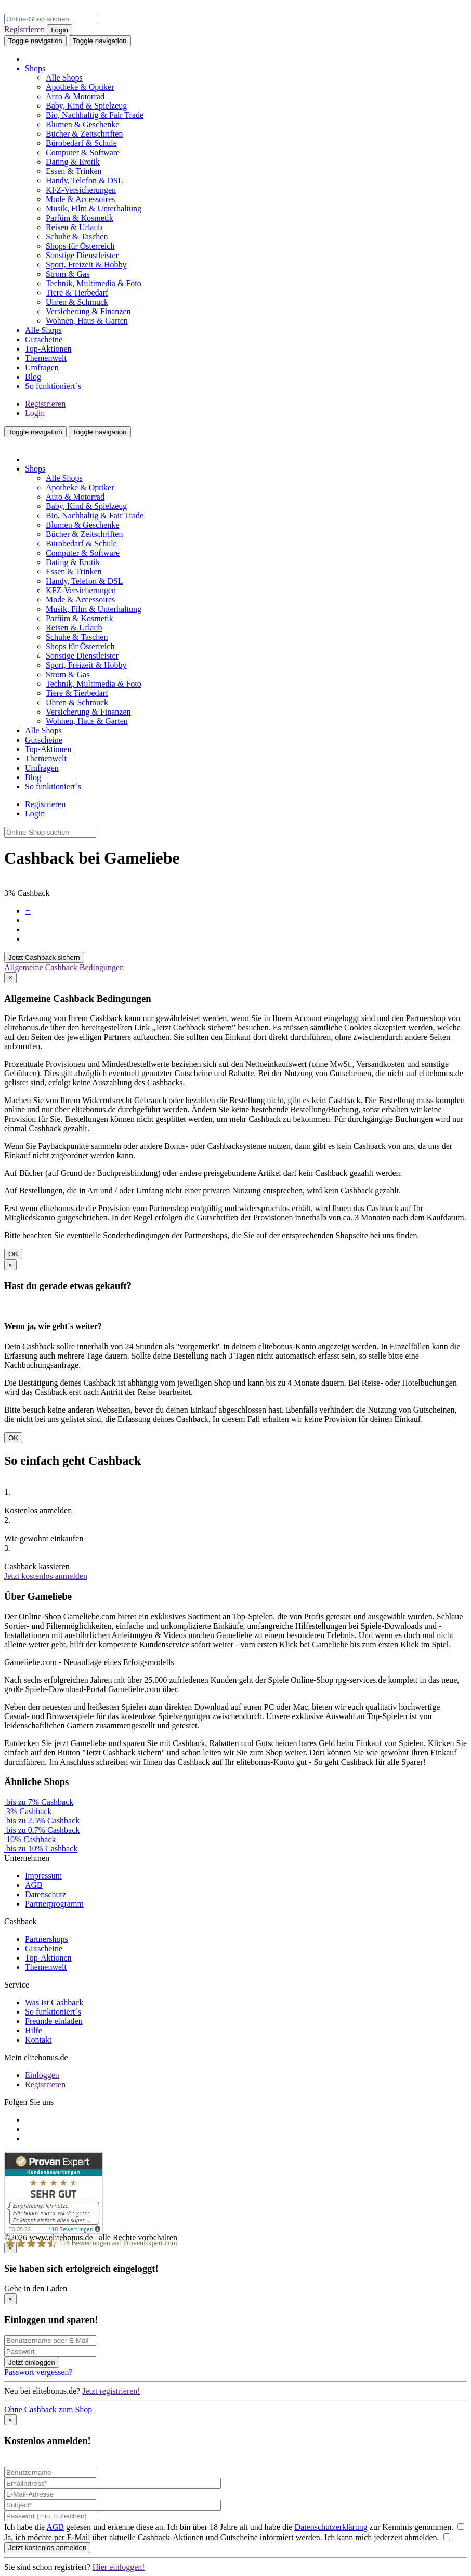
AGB (34, 1885)
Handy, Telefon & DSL (84, 180)
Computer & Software (83, 152)
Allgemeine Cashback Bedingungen (64, 967)
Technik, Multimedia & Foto (93, 283)
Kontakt (38, 2039)
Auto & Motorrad (75, 96)
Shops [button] (35, 68)
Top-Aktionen (48, 348)
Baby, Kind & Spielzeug (86, 105)
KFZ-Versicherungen (81, 189)
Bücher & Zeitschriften (84, 133)
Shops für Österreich (80, 246)
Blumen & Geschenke (82, 124)
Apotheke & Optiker (80, 87)
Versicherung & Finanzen (88, 311)
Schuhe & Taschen (77, 236)
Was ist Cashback (54, 2002)
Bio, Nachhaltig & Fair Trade (94, 115)
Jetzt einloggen (31, 2362)
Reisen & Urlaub (74, 227)
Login (59, 30)
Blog (33, 376)
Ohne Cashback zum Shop (48, 2409)
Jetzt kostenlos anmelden (45, 1576)
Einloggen (42, 2075)
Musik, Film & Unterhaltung (93, 208)
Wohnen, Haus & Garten (87, 320)
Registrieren (24, 29)
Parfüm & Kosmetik (79, 217)
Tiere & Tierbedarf (77, 292)
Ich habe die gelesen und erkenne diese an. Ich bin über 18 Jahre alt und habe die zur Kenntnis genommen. (234, 2527)
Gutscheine (43, 339)
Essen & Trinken (74, 171)
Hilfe (33, 2030)
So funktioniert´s (53, 386)
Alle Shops (64, 77)
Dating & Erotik (73, 161)
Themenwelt (46, 358)
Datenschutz (45, 1894)
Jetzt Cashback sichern (44, 957)
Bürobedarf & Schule (81, 143)
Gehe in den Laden (35, 2288)
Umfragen (42, 367)
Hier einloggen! (119, 2566)
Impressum (43, 1875)
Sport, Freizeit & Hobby (86, 264)
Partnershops (46, 1939)
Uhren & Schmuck (77, 302)
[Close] (10, 977)
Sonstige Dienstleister (82, 255)
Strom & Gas (67, 274)
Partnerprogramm (54, 1903)
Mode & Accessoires (80, 199)
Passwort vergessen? (38, 2372)
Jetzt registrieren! (111, 2390)
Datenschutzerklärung (330, 2527)
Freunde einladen (54, 2021)
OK (13, 1254)
